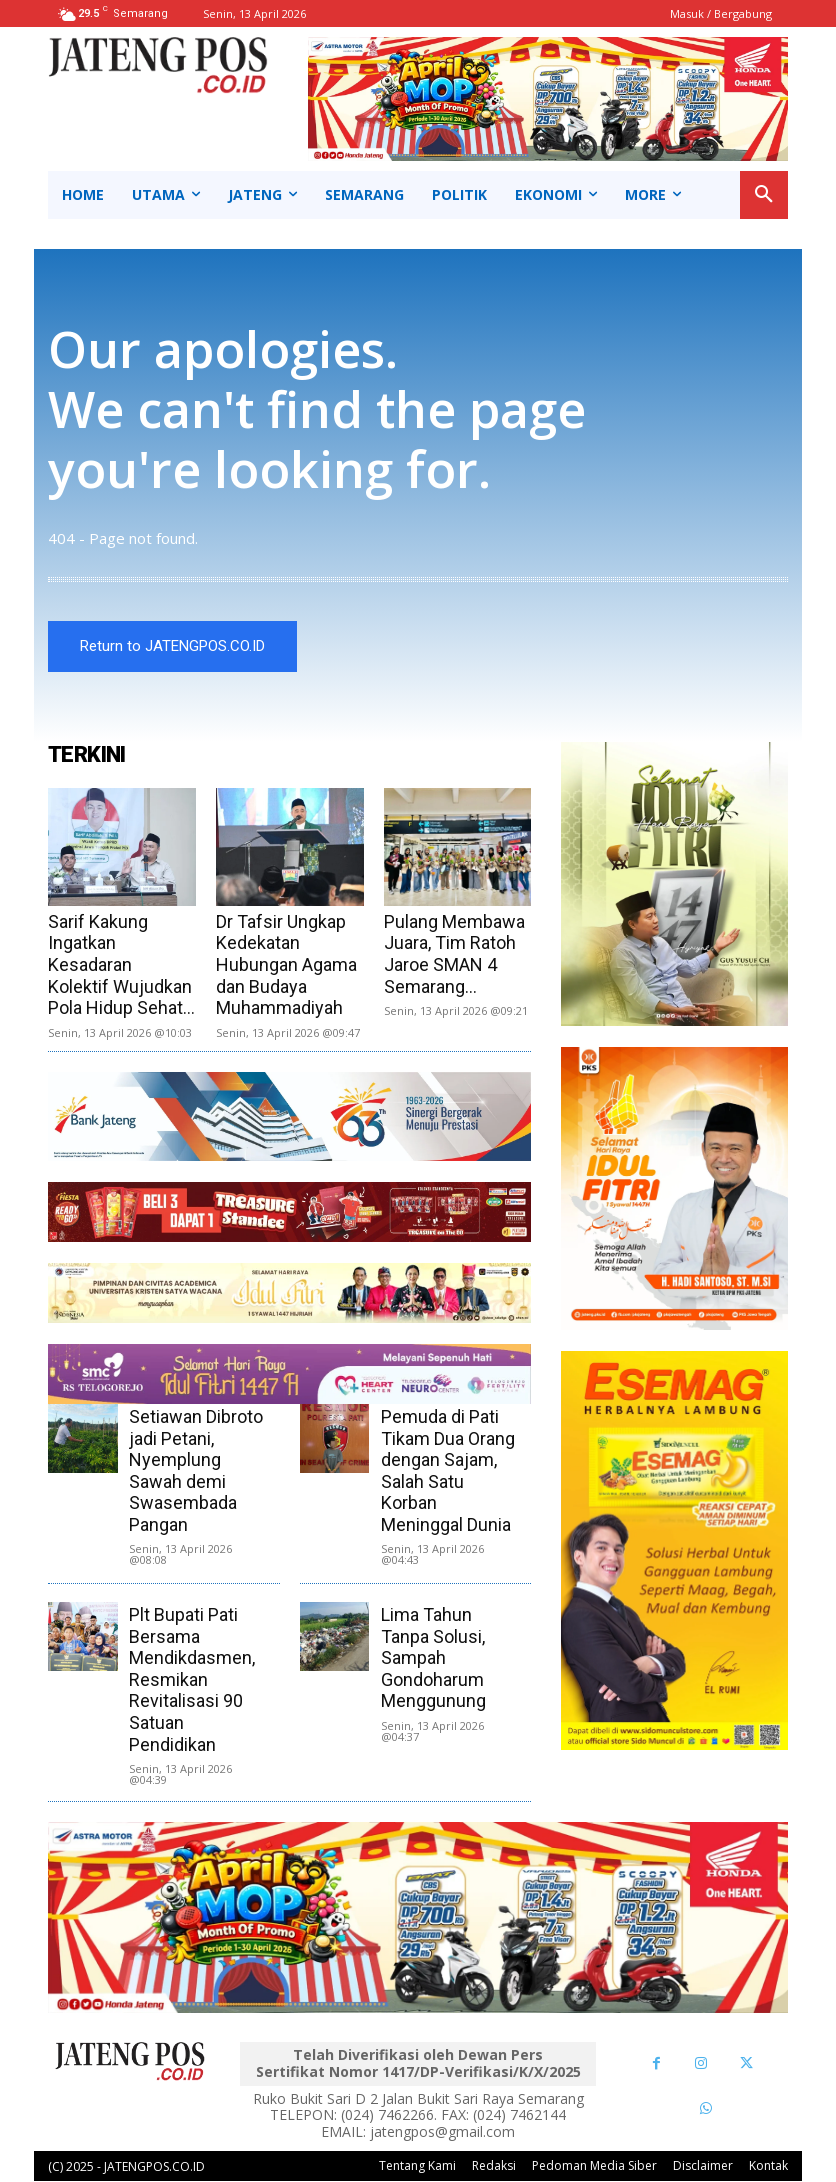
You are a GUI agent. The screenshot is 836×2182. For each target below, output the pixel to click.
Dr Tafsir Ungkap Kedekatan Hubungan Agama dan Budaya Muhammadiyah (286, 965)
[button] (764, 195)
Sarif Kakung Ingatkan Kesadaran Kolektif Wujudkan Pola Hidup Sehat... (121, 965)
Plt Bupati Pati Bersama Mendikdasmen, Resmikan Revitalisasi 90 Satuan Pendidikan (192, 1680)
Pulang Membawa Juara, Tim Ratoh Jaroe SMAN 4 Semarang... (454, 955)
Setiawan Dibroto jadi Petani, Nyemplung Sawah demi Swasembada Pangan (196, 1471)
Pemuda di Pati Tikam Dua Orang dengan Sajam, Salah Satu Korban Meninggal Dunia (448, 1471)
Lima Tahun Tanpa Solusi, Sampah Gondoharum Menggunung (433, 1658)
